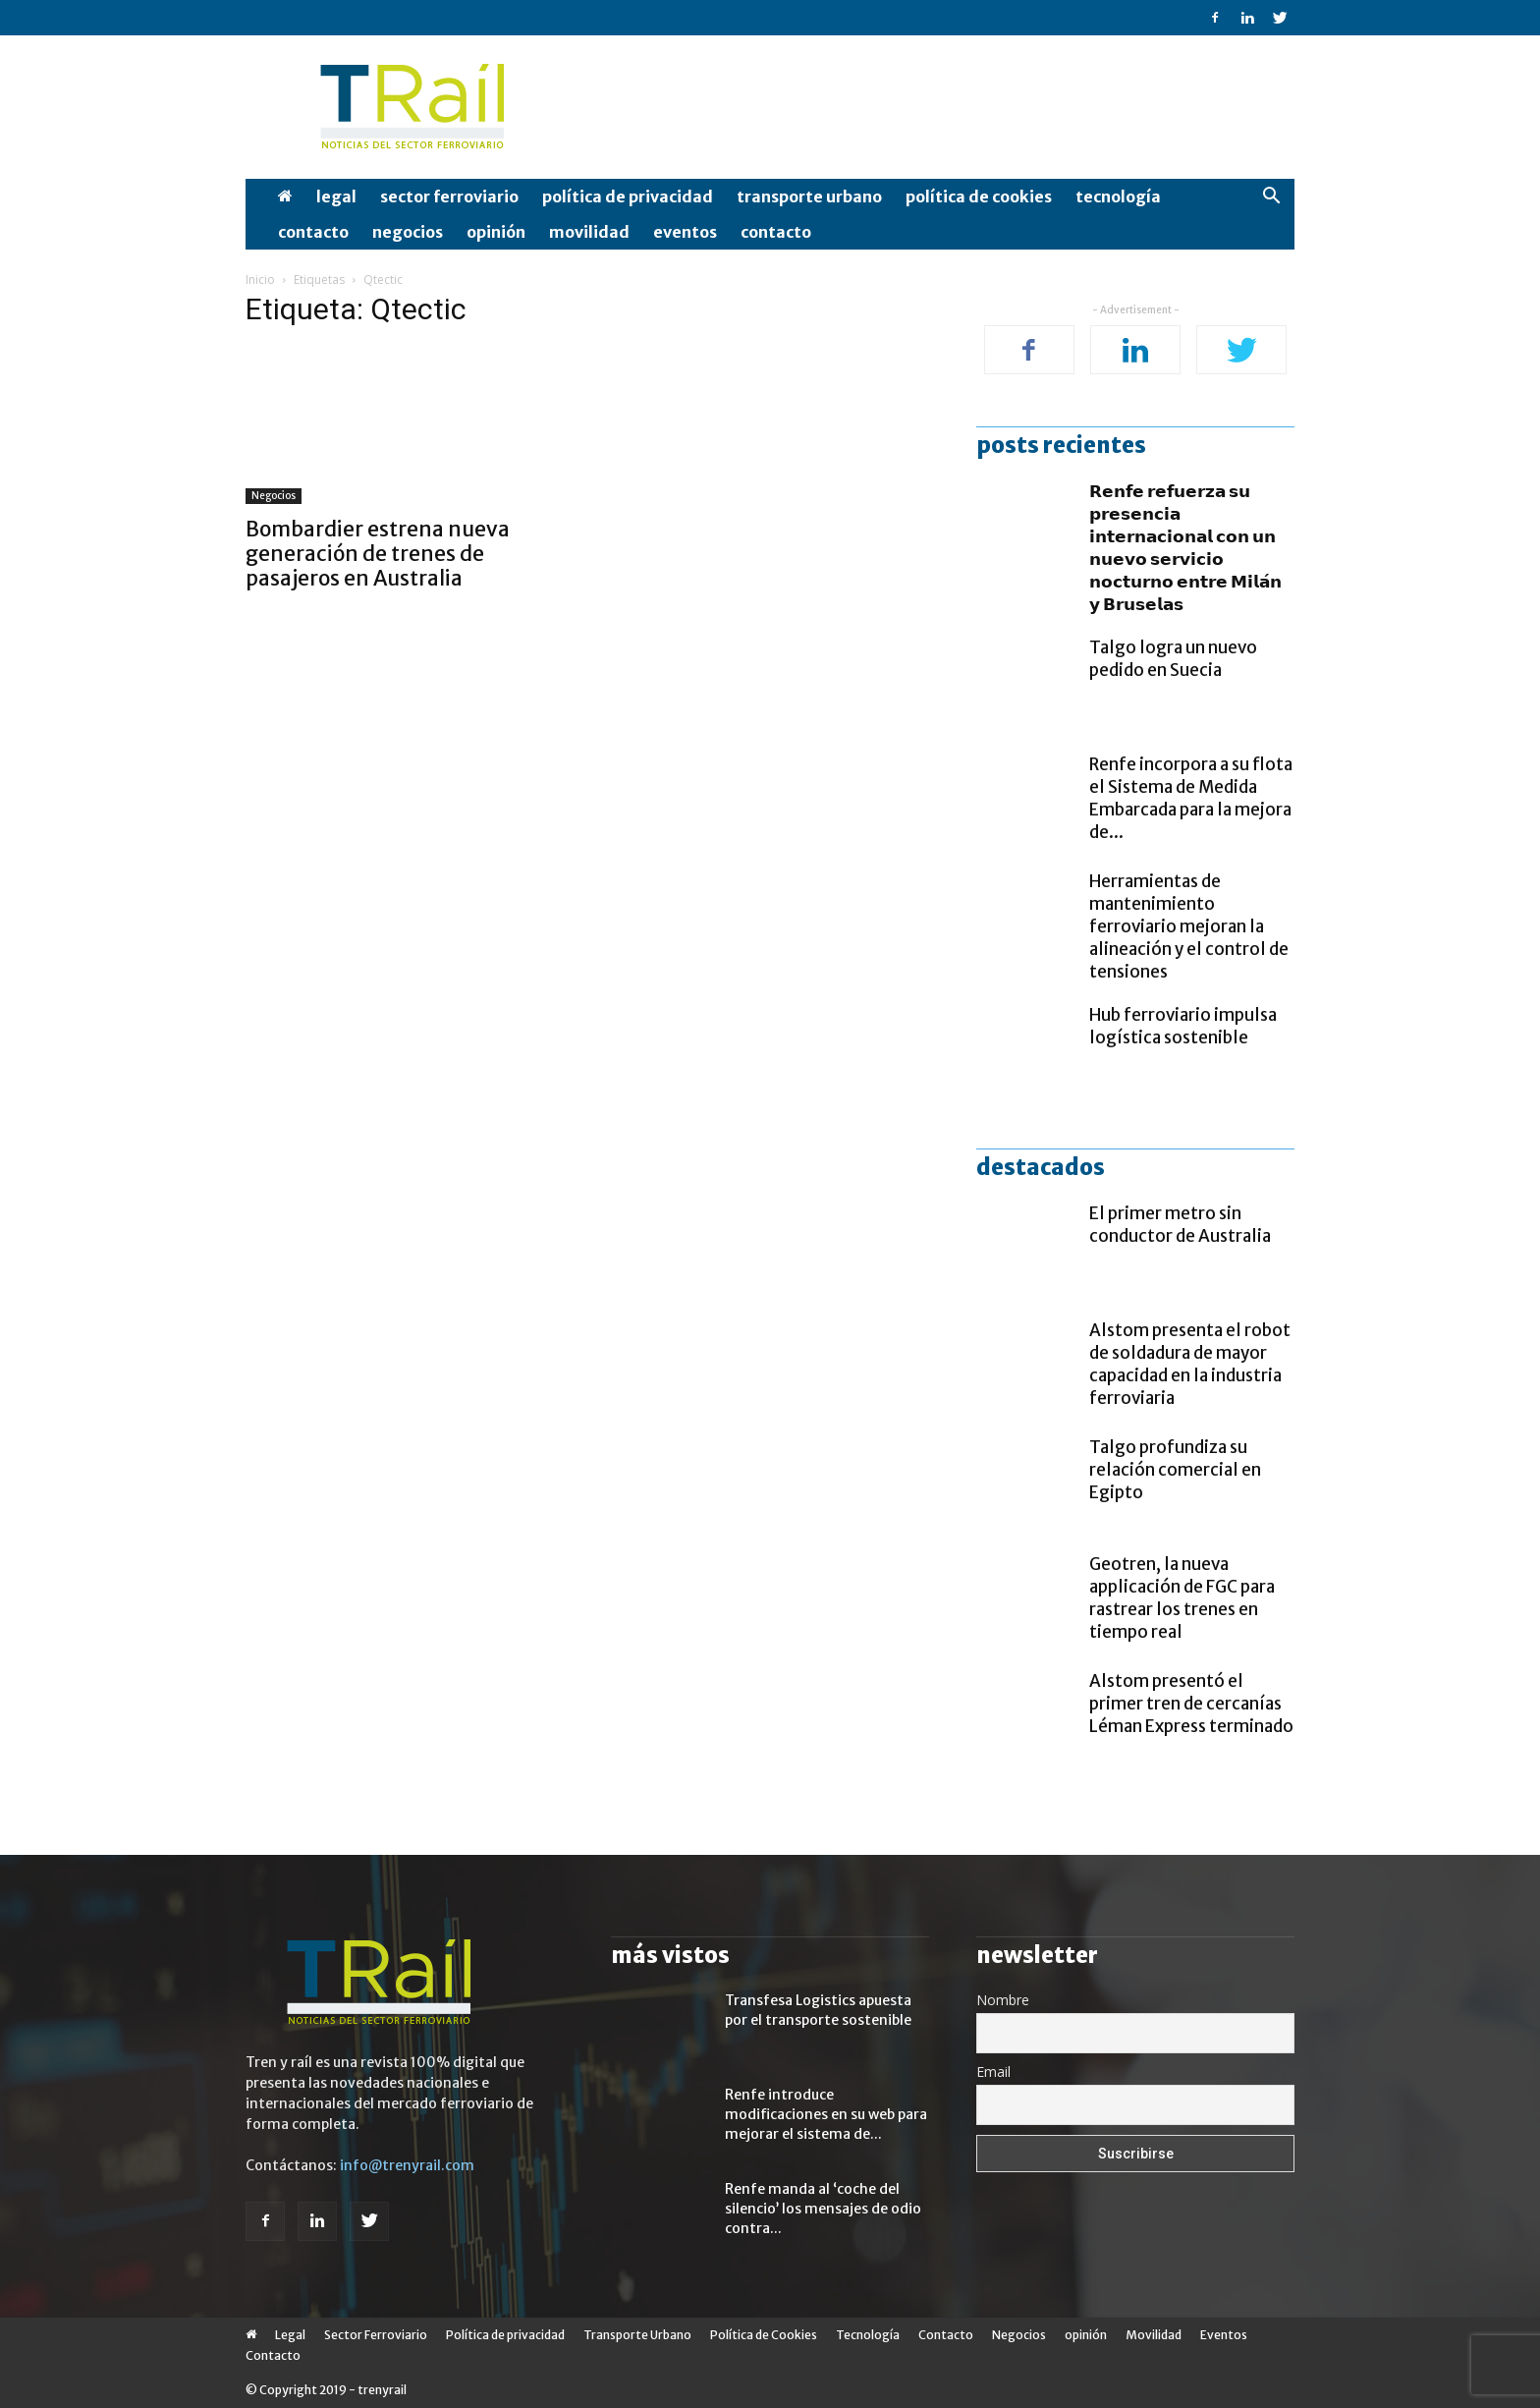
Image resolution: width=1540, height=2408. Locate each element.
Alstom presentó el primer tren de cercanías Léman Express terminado (1191, 1703)
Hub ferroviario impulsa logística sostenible (1183, 1026)
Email (993, 2071)
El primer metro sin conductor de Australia (1180, 1225)
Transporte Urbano (809, 196)
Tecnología (1118, 196)
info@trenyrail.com (407, 2165)
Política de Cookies (979, 196)
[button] (1270, 198)
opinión (496, 232)
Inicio (260, 279)
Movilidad (589, 232)
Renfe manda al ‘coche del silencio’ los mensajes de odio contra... (823, 2208)
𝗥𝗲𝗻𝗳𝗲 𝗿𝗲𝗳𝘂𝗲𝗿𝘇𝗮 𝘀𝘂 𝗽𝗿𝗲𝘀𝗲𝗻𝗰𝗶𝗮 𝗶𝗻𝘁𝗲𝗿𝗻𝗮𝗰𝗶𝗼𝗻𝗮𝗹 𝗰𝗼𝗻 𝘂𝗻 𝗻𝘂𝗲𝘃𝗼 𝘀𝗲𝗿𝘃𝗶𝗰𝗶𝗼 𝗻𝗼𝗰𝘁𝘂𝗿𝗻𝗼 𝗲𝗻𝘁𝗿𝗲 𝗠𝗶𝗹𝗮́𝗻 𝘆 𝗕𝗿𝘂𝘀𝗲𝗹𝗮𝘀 (1185, 547)
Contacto (313, 232)
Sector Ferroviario (449, 196)
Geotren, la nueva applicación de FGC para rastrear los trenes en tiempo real (1182, 1598)
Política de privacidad (627, 196)
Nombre (1002, 1999)
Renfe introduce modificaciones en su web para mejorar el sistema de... (826, 2114)
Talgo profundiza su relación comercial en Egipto (1175, 1469)
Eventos (685, 232)
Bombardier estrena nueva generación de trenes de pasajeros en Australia (378, 553)
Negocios (407, 232)
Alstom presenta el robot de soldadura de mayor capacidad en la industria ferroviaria (1190, 1364)
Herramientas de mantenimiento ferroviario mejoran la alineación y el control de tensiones (1189, 926)
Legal (336, 196)
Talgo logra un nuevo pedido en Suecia (1173, 659)
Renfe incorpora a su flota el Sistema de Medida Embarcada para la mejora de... (1190, 798)
